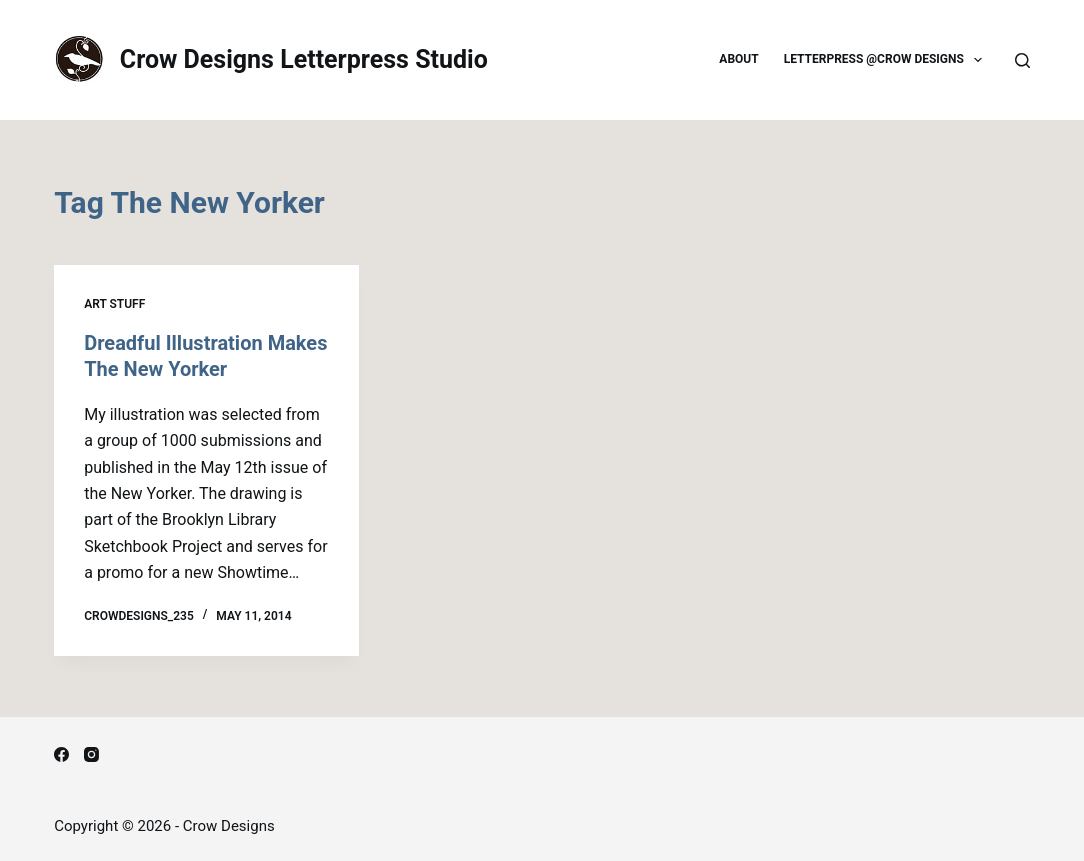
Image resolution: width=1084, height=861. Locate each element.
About (738, 59)
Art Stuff (114, 304)
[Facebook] (61, 754)
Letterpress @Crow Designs (887, 60)
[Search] (1022, 60)
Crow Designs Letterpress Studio (304, 59)
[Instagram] (91, 754)
